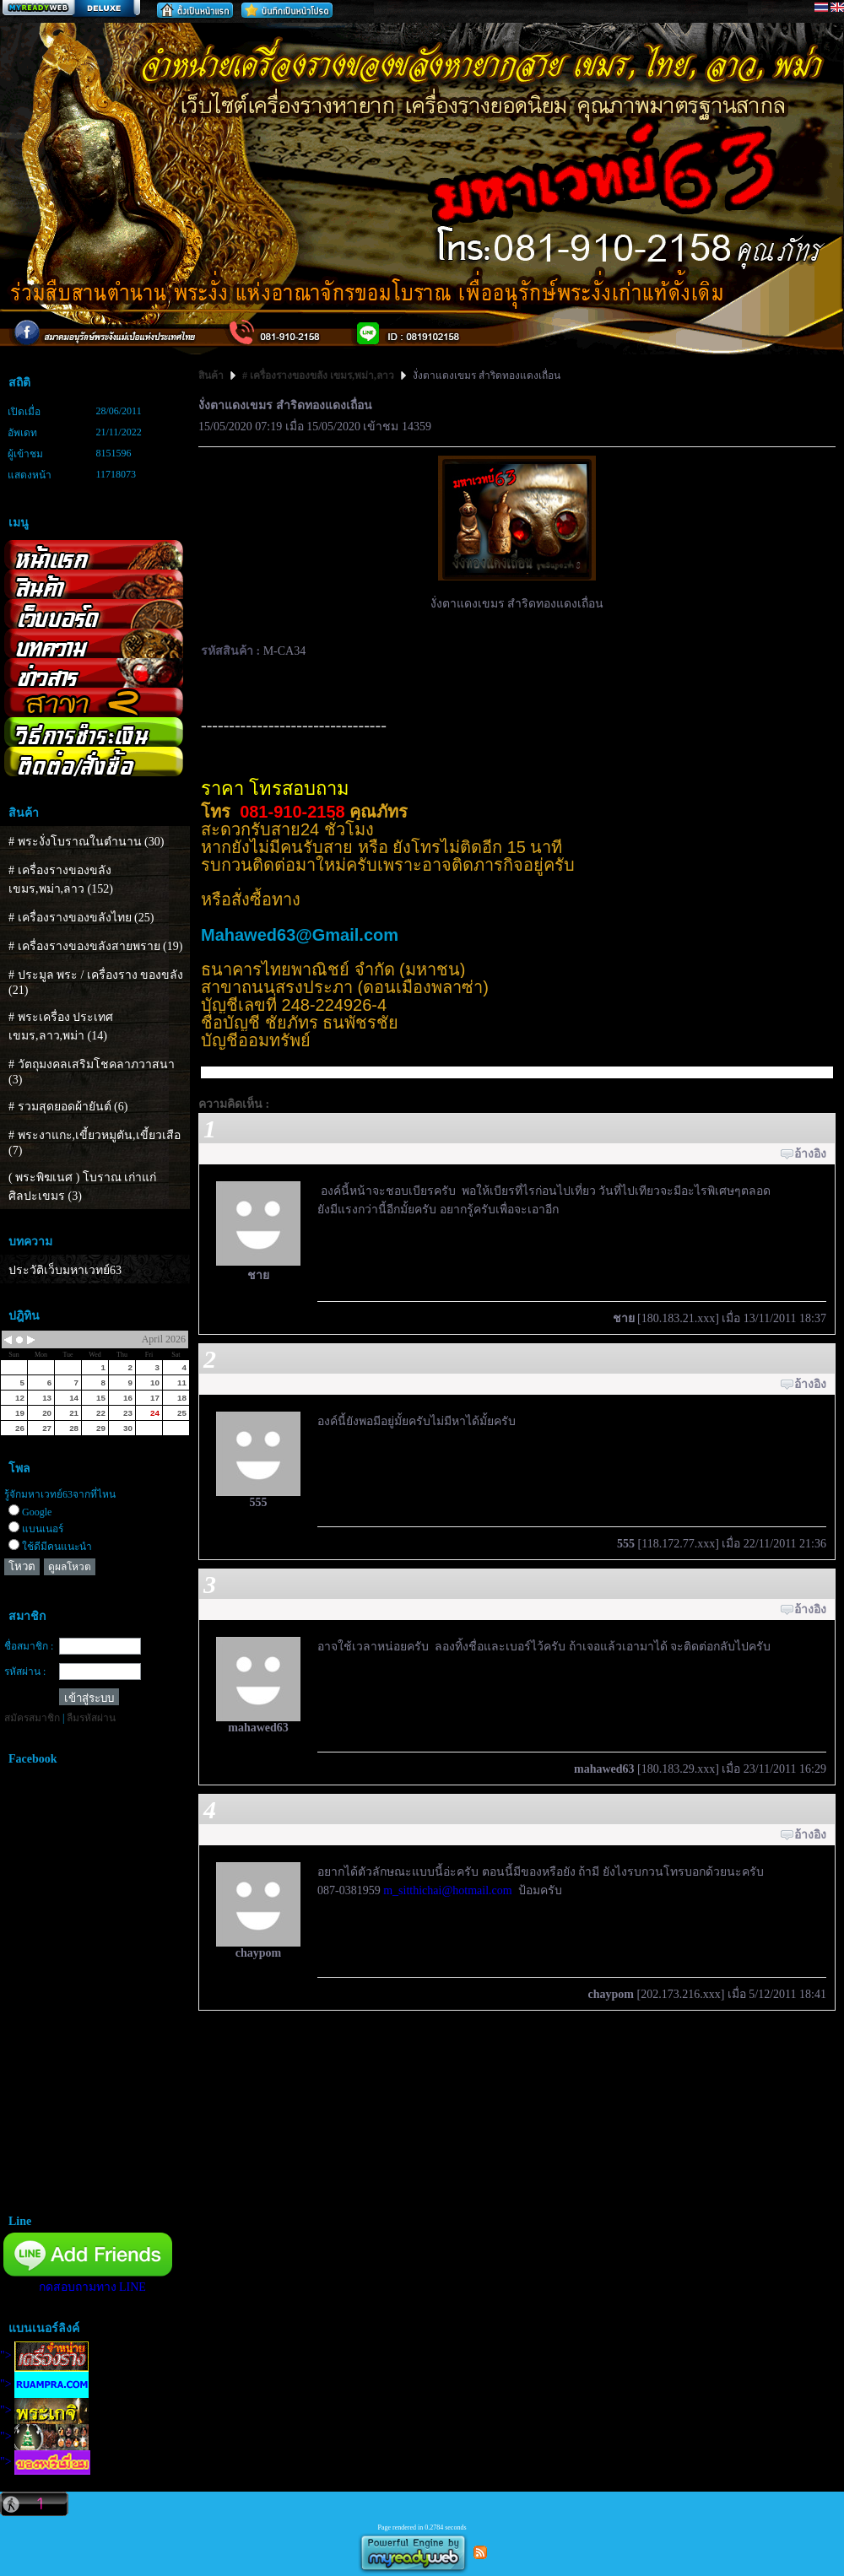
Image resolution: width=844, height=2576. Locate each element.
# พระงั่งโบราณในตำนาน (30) (86, 841)
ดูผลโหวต (69, 1567)
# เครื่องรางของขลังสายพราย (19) (95, 946)
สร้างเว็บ (71, 9)
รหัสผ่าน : (25, 1671)
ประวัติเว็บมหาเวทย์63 (65, 1270)
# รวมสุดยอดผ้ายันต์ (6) (67, 1106)
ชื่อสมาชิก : (28, 1646)
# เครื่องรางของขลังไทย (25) (81, 917)
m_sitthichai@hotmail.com (447, 1890)
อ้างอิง (810, 1154)
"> (44, 2355)
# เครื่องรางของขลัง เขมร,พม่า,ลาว (318, 375)
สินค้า (212, 375)
